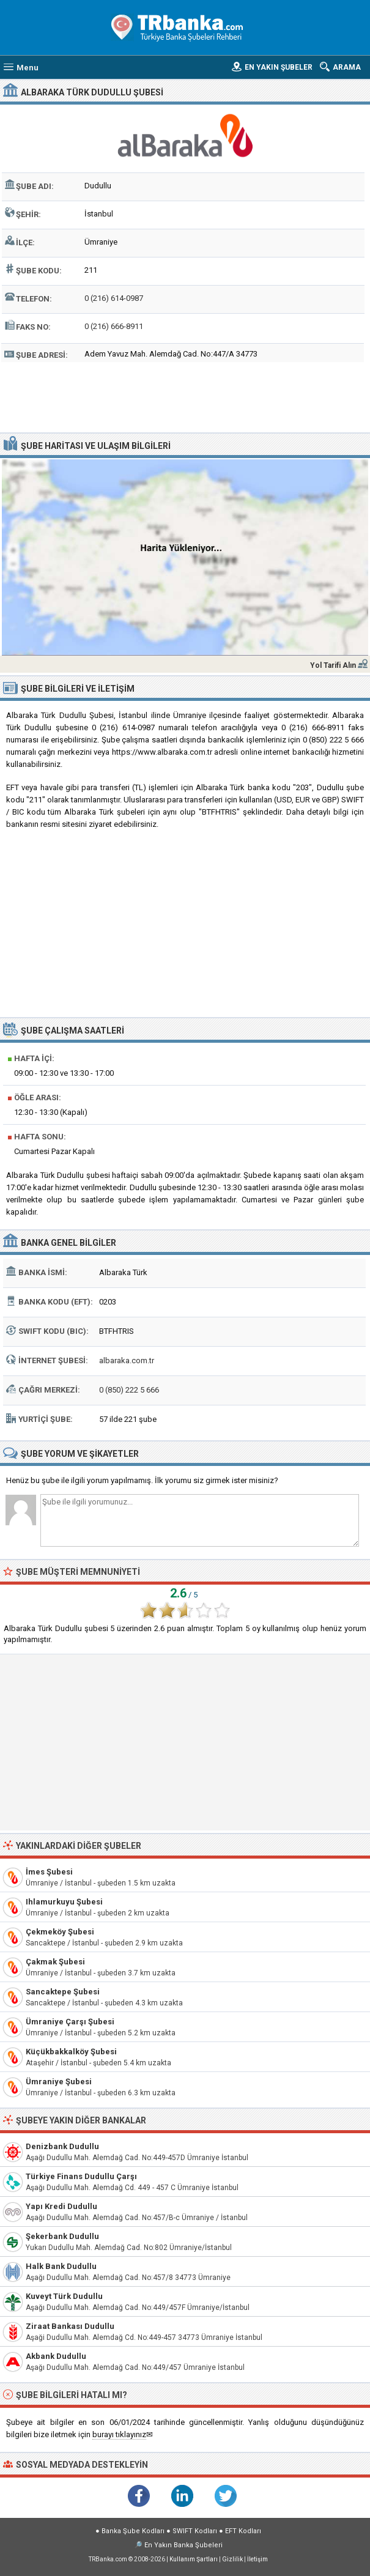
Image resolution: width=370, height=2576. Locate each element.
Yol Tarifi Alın (333, 665)
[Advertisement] (185, 395)
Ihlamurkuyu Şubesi (64, 1901)
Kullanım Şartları (193, 2559)
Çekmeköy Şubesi (60, 1931)
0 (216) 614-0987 (113, 298)
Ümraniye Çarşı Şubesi (70, 2021)
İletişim (257, 2559)
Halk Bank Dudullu (61, 2266)
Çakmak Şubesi (55, 1961)
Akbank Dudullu (56, 2356)
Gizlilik (232, 2559)
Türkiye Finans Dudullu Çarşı (81, 2176)
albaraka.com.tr (126, 1360)
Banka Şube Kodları (133, 2531)
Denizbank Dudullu (62, 2146)
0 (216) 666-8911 (113, 326)
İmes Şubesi (49, 1871)
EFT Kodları (243, 2531)
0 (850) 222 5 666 (129, 1389)
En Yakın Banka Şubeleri (183, 2545)
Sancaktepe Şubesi (63, 1991)
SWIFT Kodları (194, 2531)
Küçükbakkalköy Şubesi (71, 2051)
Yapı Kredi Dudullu (61, 2206)
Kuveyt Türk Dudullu (64, 2296)
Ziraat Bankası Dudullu (70, 2326)
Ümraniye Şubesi (59, 2081)
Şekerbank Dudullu (62, 2236)
